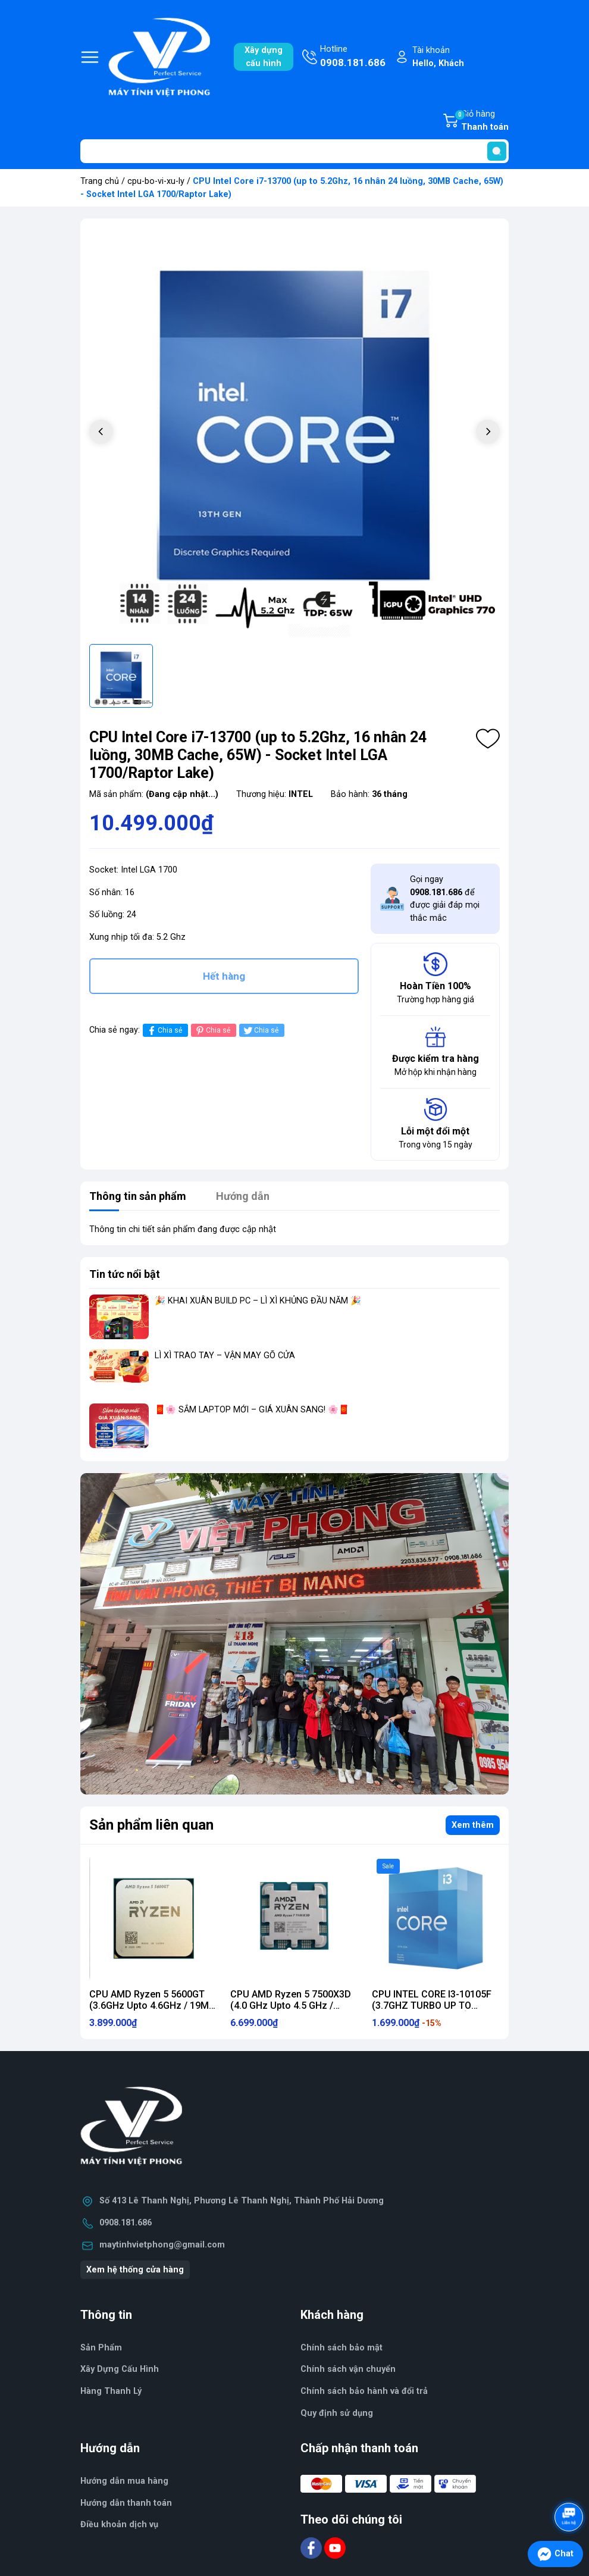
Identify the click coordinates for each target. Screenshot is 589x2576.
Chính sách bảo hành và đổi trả (364, 2391)
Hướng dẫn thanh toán (126, 2503)
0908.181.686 (125, 2223)
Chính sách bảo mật (341, 2348)
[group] (294, 432)
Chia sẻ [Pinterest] (212, 1030)
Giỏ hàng (481, 121)
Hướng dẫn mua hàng (124, 2481)
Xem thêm (473, 1825)
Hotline (353, 57)
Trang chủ (99, 181)
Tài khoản (438, 57)
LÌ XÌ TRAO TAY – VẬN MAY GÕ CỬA (225, 1355)
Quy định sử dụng (336, 2413)
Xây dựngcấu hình (264, 56)
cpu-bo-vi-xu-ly (155, 181)
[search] (496, 151)
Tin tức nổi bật (124, 1274)
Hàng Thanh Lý (111, 2391)
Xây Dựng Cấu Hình (119, 2369)
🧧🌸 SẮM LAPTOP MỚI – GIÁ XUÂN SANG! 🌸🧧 (252, 1410)
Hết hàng (224, 976)
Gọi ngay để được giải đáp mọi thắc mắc (445, 898)
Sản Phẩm (101, 2348)
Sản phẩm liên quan (151, 1825)
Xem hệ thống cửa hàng (135, 2270)
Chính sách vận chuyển (348, 2369)
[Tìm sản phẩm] (294, 151)
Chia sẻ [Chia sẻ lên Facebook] (164, 1030)
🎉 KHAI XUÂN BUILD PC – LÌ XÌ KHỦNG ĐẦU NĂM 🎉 (258, 1301)
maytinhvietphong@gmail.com (162, 2245)
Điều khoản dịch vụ (119, 2524)
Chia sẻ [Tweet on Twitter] (260, 1030)
